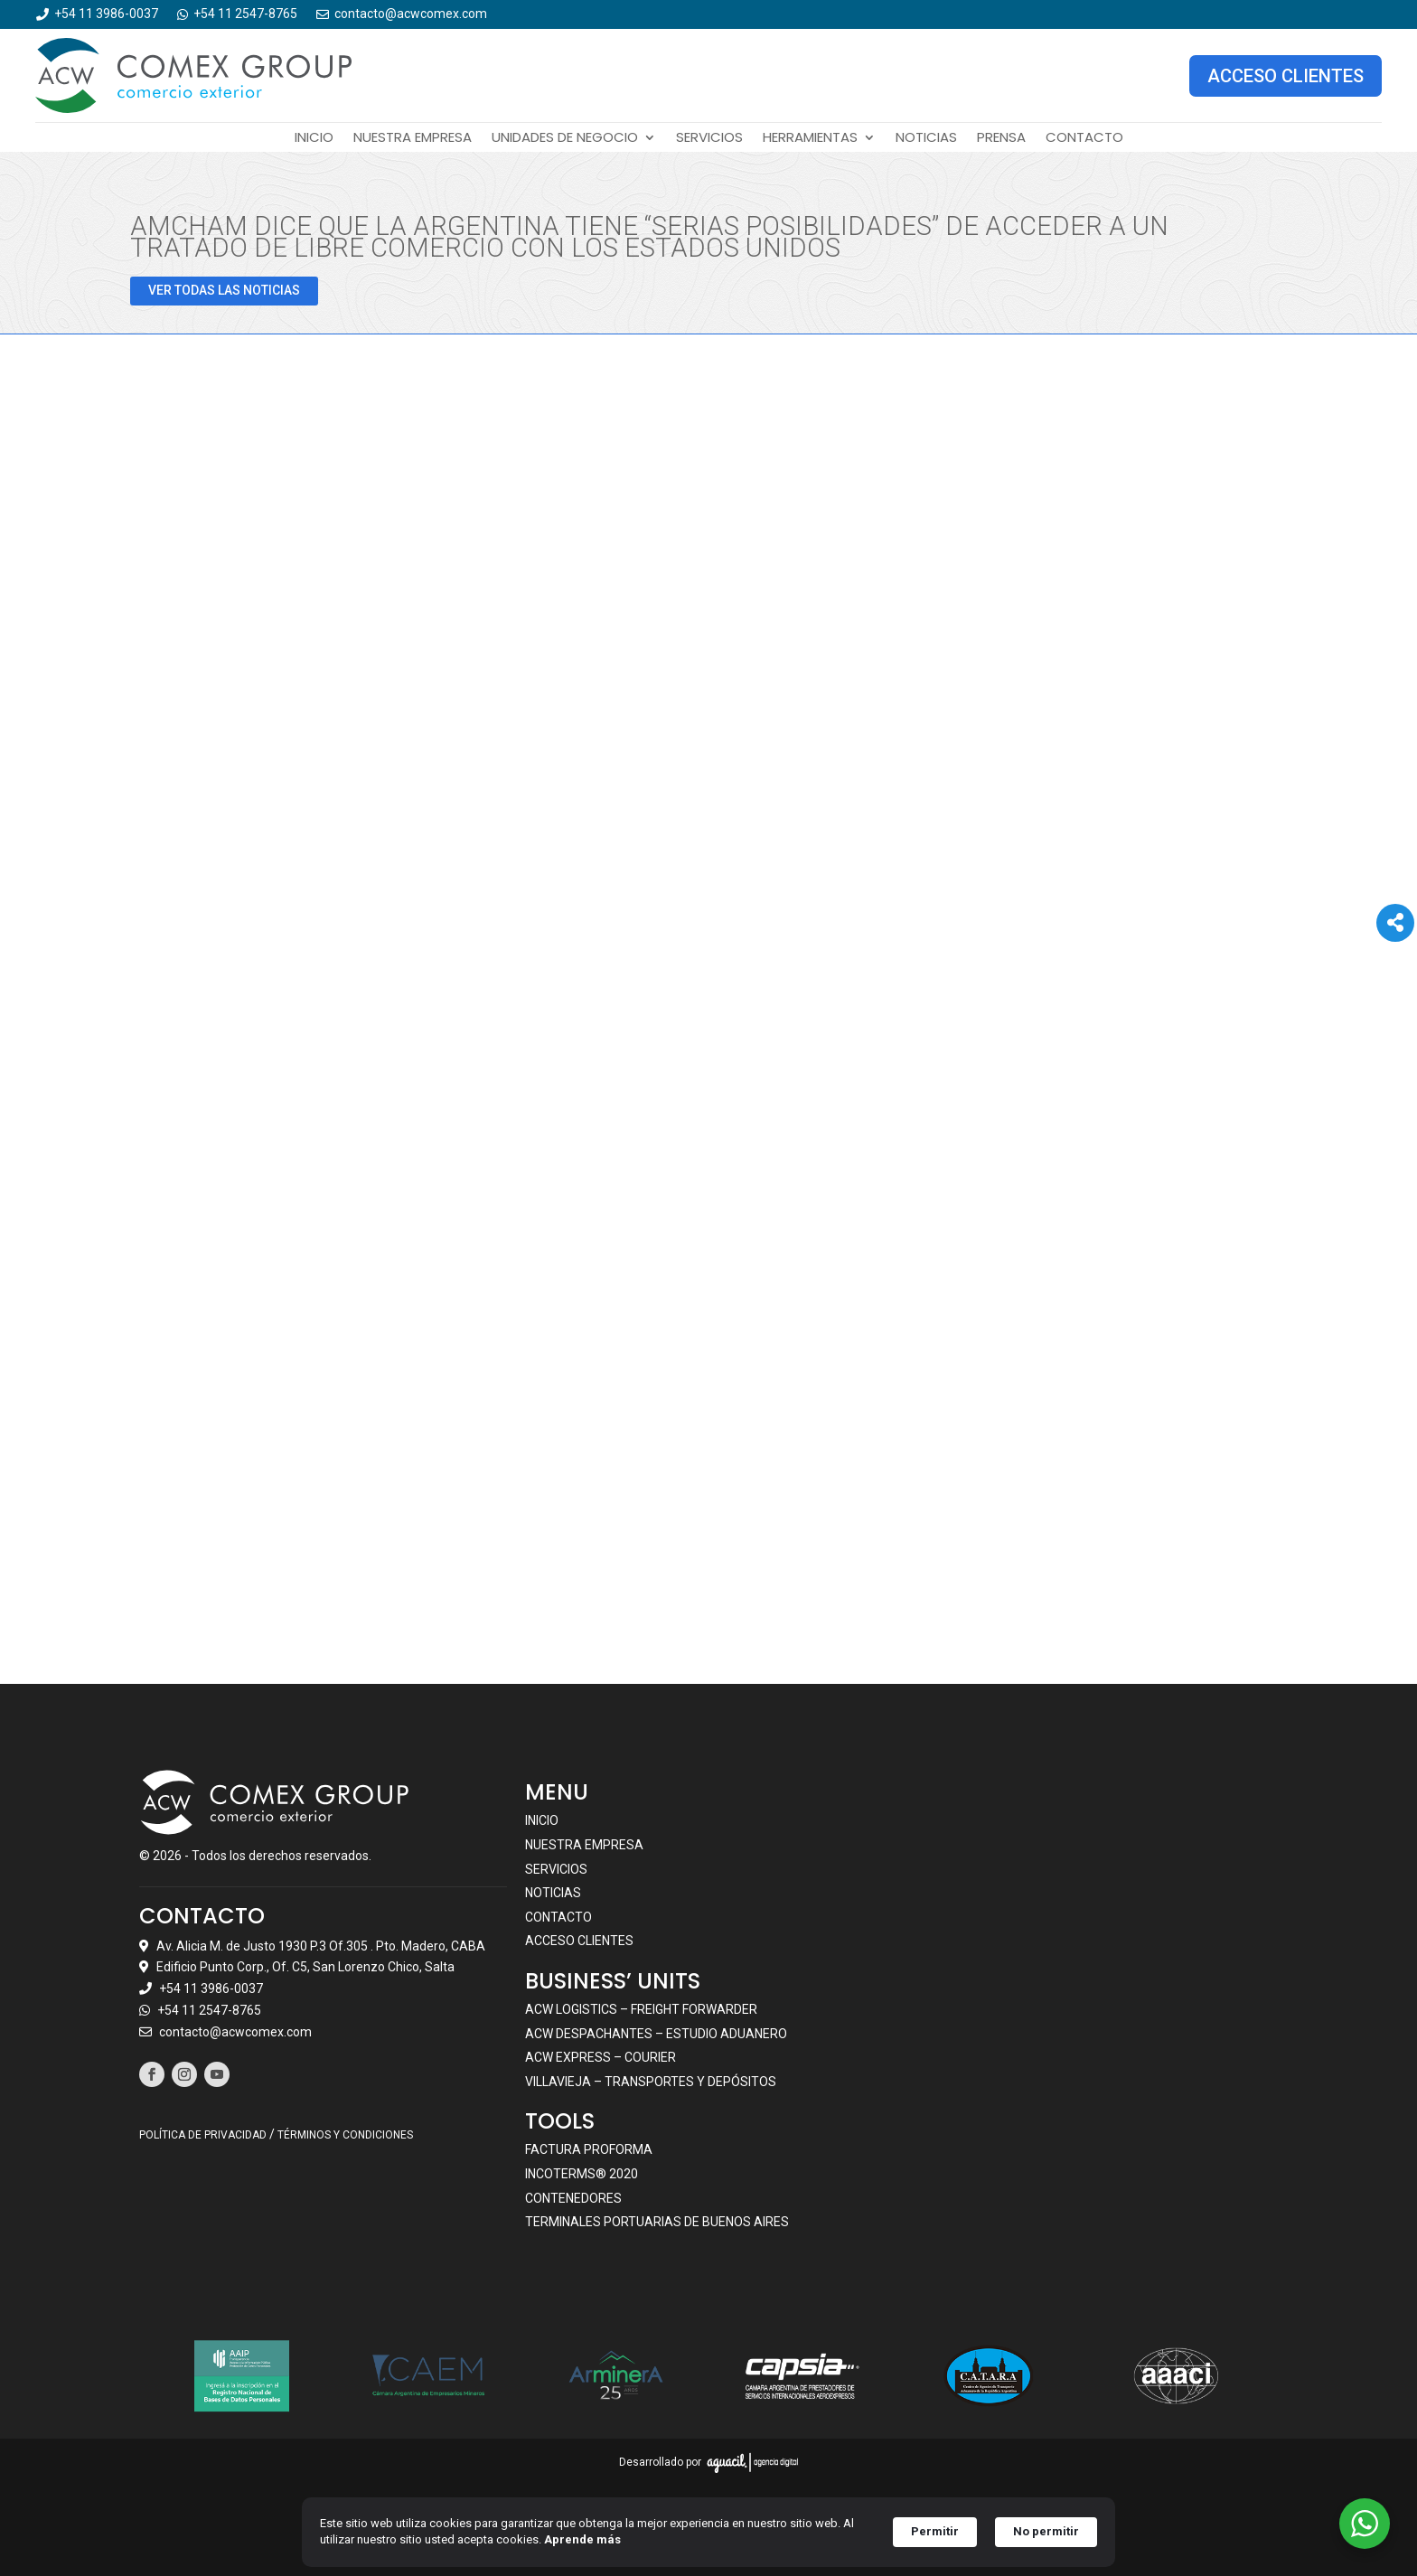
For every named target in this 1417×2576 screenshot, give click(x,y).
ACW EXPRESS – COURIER (600, 2057)
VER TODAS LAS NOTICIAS (224, 290)
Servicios (709, 138)
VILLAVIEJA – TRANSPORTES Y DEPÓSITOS (650, 2081)
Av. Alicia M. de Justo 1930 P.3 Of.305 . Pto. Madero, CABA (320, 1946)
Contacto (1084, 138)
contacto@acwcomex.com (235, 2032)
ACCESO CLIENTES (1285, 76)
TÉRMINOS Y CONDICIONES (345, 2135)
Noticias (926, 138)
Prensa (1001, 138)
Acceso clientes (579, 1940)
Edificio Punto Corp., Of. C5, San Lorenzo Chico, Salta (305, 1967)
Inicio (314, 138)
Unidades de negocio (565, 138)
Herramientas (810, 138)
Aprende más (582, 2539)
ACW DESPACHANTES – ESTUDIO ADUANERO (656, 2033)
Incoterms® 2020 (581, 2174)
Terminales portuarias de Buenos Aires (657, 2221)
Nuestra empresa (412, 138)
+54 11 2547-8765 (209, 2010)
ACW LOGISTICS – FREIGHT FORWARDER (641, 2009)
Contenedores (573, 2198)
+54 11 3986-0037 (211, 1988)
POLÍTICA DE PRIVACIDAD (203, 2135)
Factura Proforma (588, 2149)
